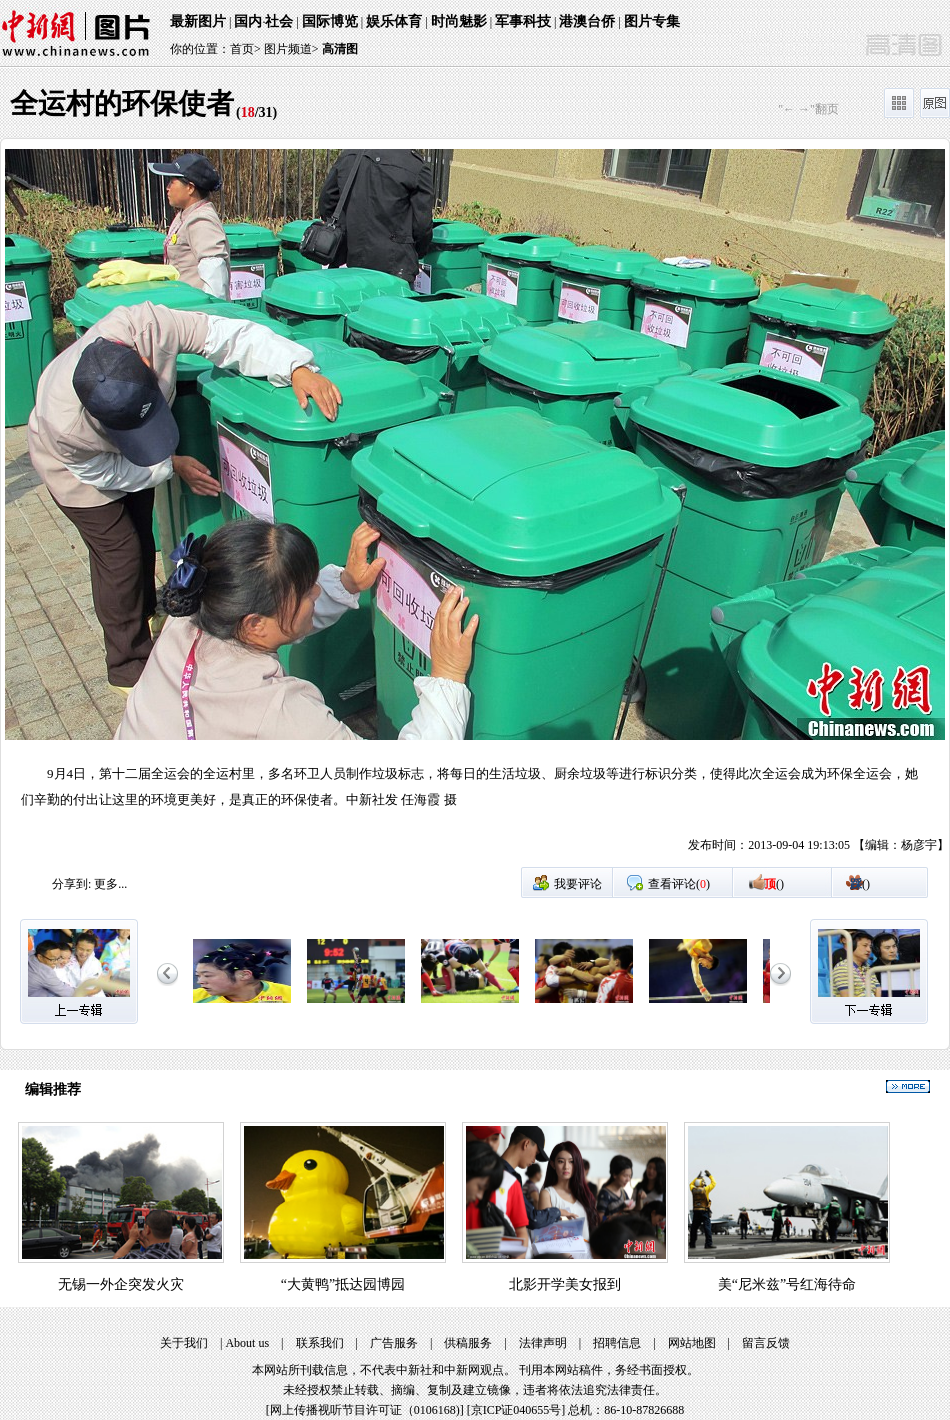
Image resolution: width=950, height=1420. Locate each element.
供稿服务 (468, 1343)
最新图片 (198, 21)
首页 (242, 49)
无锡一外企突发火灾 (121, 1284)
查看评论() (679, 884)
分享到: (71, 884)
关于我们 (184, 1343)
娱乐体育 (394, 21)
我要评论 (578, 884)
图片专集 (652, 21)
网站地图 (692, 1343)
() (774, 884)
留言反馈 (766, 1343)
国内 (248, 21)
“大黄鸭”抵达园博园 (343, 1284)
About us (247, 1343)
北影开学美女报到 (565, 1284)
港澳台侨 (587, 21)
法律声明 (543, 1343)
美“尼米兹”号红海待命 (787, 1284)
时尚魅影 (459, 21)
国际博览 (330, 21)
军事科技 (523, 21)
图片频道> (291, 49)
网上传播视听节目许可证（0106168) (365, 1410)
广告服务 (394, 1343)
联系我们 (320, 1343)
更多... (110, 884)
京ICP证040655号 (516, 1410)
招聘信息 (617, 1343)
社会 (279, 21)
